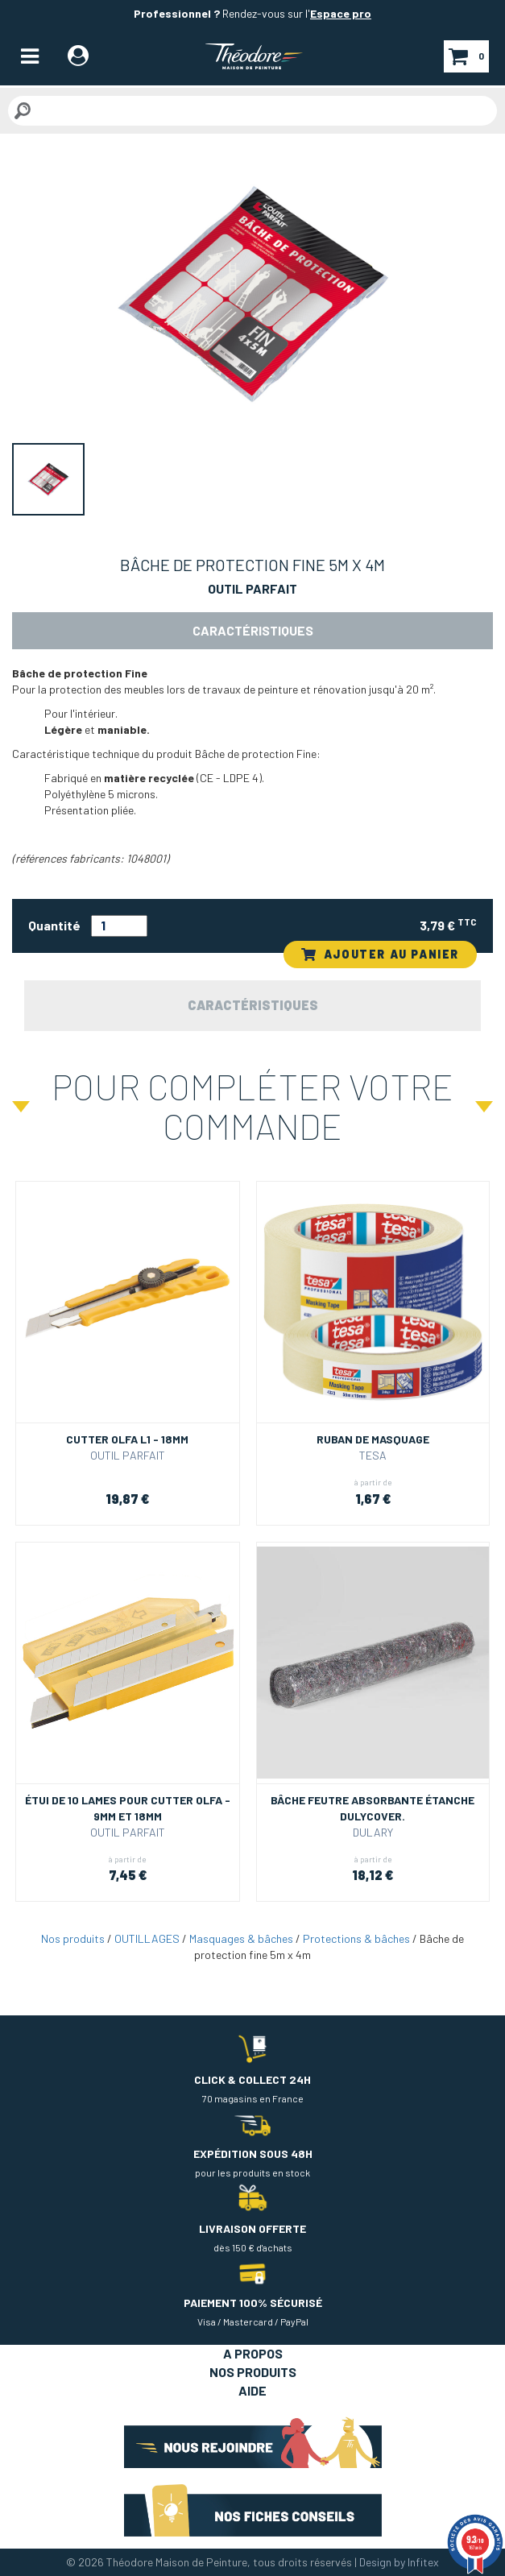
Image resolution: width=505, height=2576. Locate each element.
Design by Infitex (399, 2562)
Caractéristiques (252, 630)
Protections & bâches (356, 1938)
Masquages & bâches (241, 1938)
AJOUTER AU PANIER (380, 954)
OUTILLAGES (147, 1938)
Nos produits (73, 1938)
